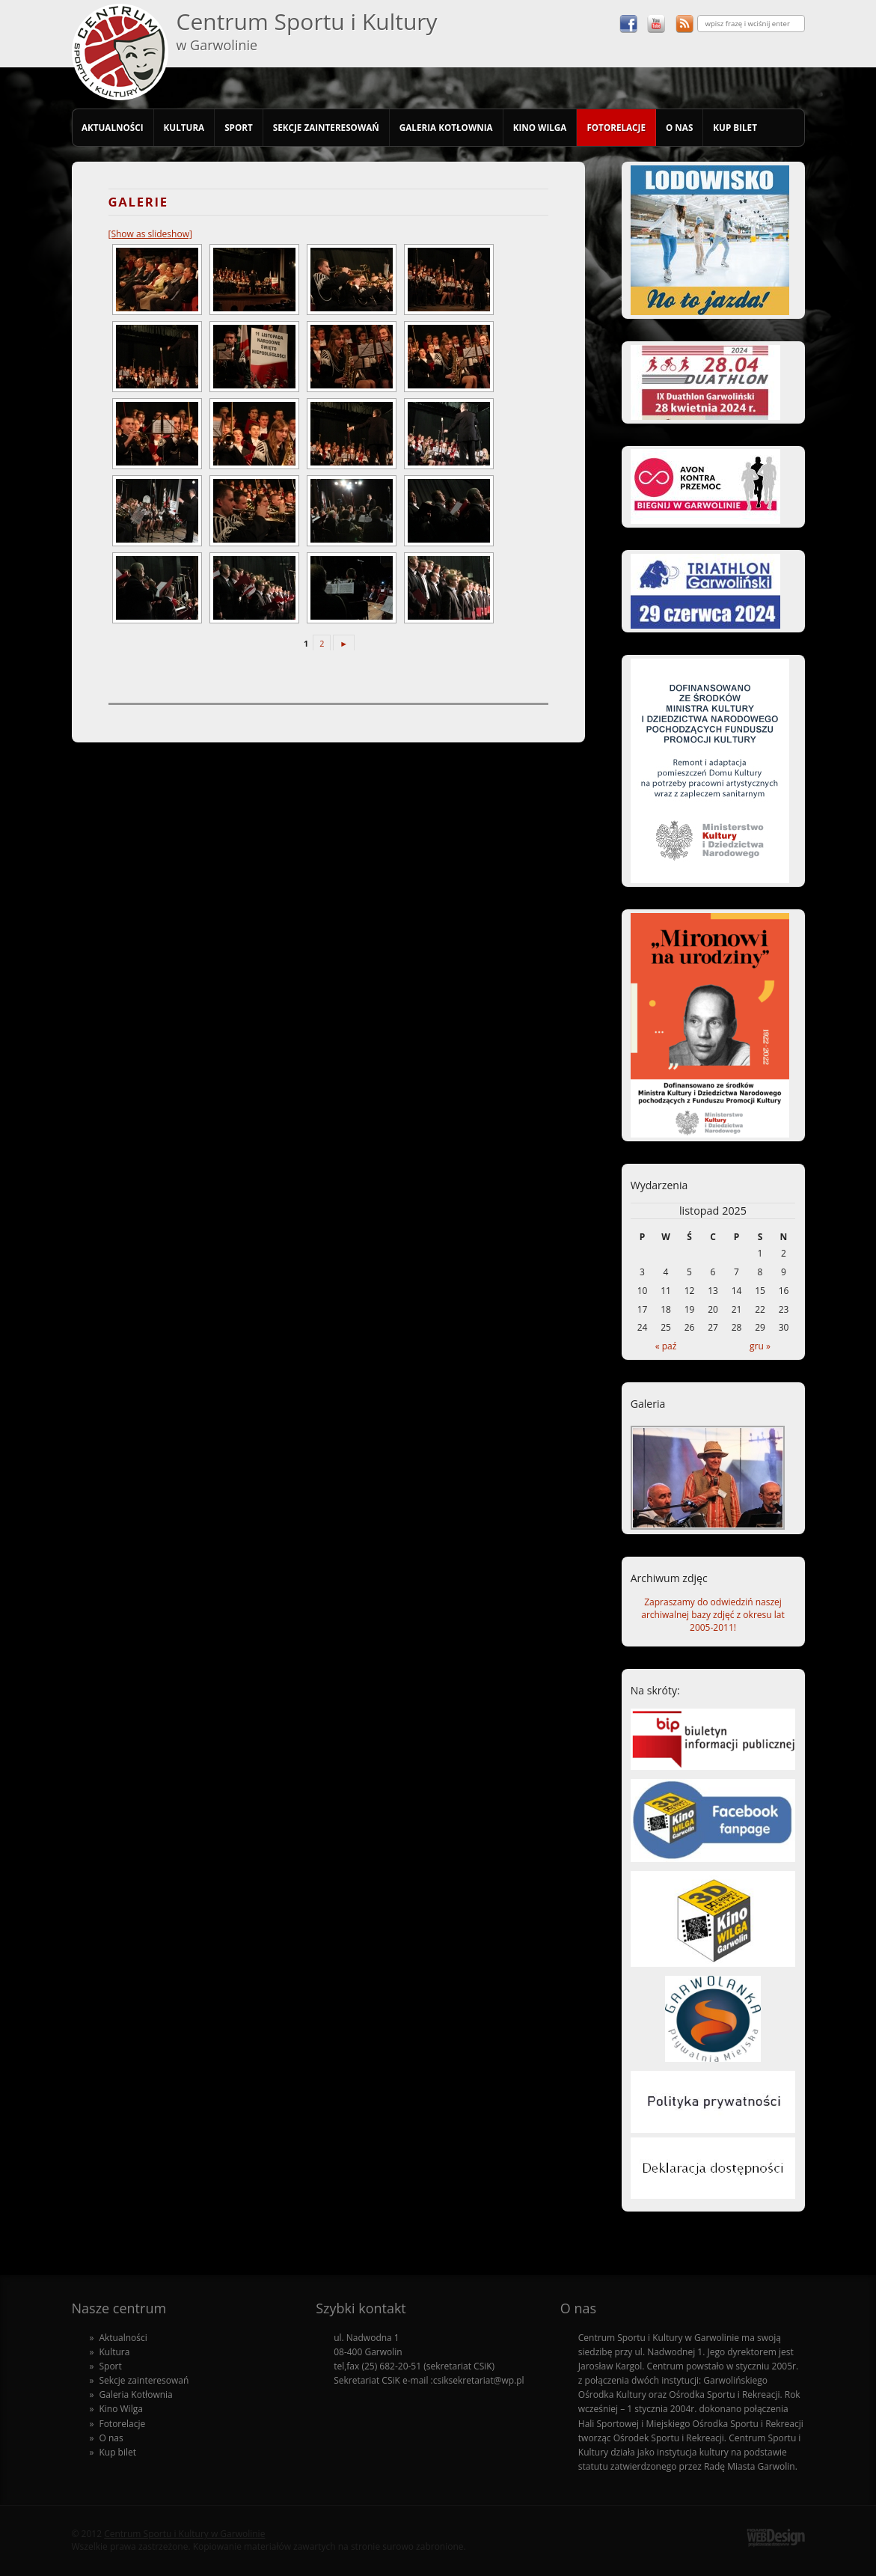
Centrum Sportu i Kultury (307, 30)
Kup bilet (735, 127)
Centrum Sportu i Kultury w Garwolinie (184, 2533)
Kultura (184, 127)
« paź (666, 1346)
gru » (760, 1346)
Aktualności (113, 127)
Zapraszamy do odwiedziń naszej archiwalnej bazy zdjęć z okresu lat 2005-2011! (712, 1615)
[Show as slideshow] (150, 234)
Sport (238, 127)
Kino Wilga (540, 127)
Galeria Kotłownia (446, 127)
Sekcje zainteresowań (326, 127)
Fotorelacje (616, 127)
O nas (679, 127)
